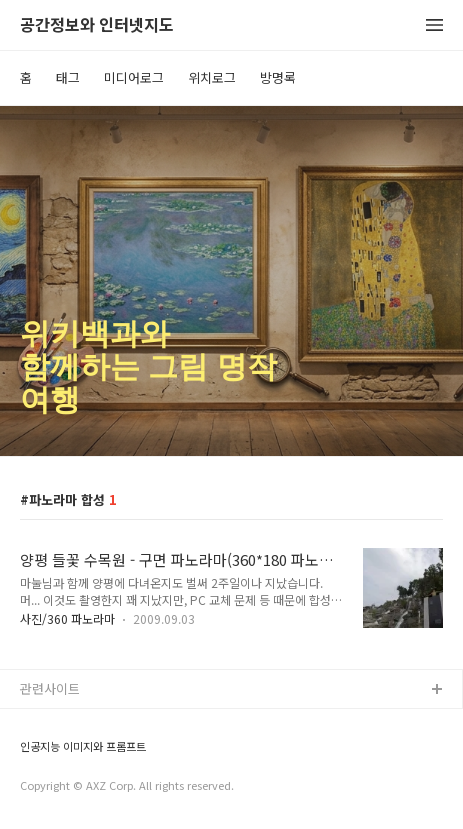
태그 (68, 77)
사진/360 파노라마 (67, 618)
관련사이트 (50, 688)
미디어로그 (134, 77)
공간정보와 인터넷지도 (97, 25)
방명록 (278, 77)
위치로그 (212, 77)
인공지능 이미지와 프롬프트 (83, 746)
